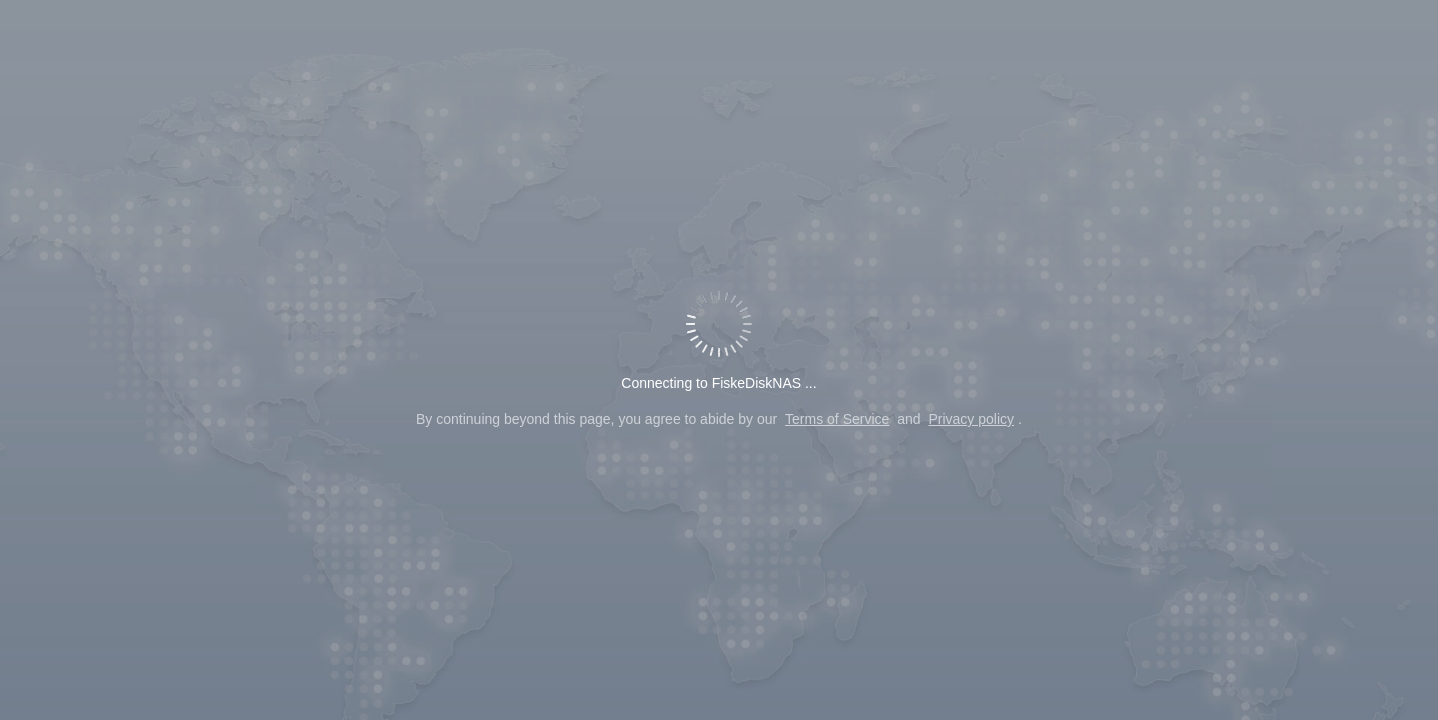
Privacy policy (971, 419)
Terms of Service (837, 419)
